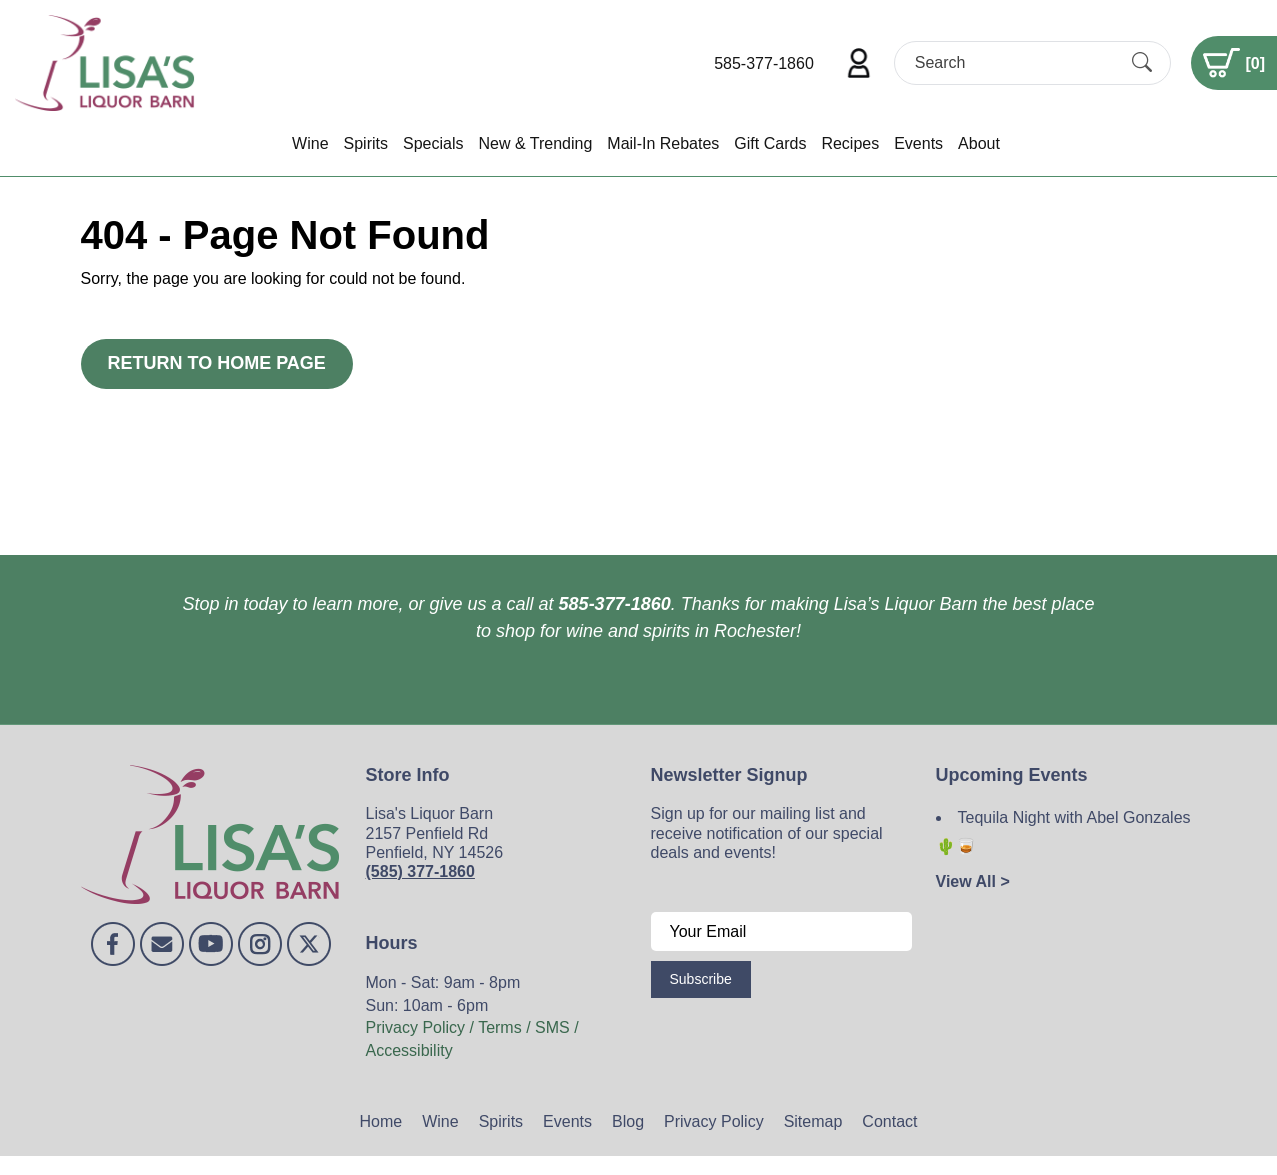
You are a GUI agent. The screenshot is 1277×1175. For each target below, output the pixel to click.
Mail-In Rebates (663, 143)
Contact (889, 1121)
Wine (310, 143)
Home (381, 1121)
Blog (628, 1121)
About (979, 143)
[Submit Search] (1142, 63)
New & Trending (535, 143)
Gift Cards (770, 143)
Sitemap (813, 1121)
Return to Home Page (217, 363)
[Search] (1015, 62)
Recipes (850, 143)
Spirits (366, 143)
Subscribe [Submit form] (701, 979)
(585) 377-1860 (420, 871)
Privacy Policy (714, 1121)
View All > (973, 881)
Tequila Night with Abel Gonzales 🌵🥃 (1063, 832)
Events (918, 143)
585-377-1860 (764, 63)
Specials (433, 143)
